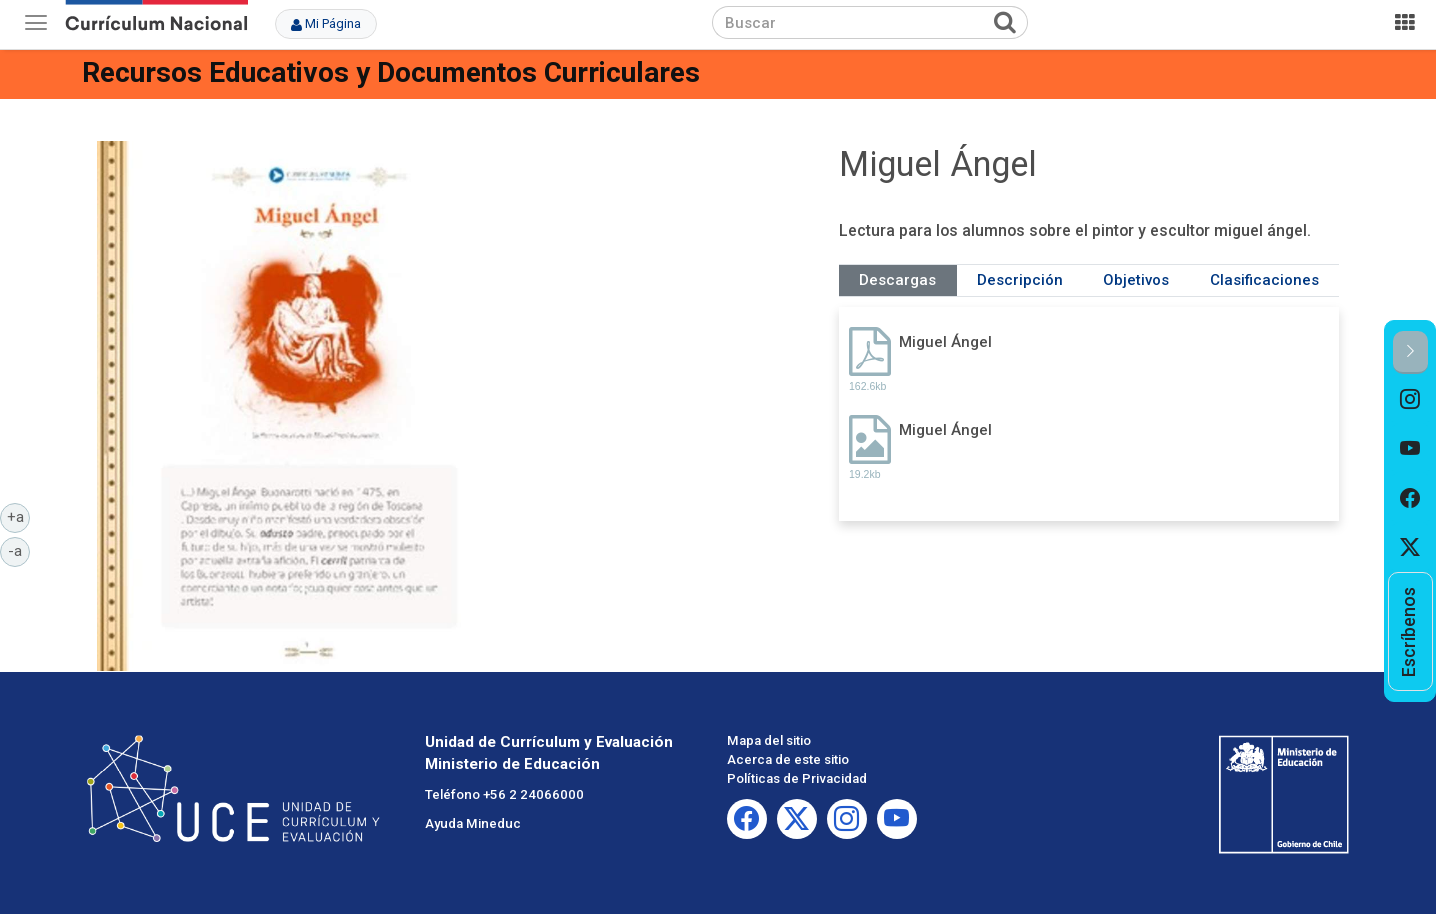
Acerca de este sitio (788, 759)
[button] (1410, 352)
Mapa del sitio (769, 740)
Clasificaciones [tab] (1264, 280)
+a (19, 516)
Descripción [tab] (1020, 280)
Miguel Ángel (945, 342)
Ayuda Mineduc (473, 823)
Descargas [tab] (897, 280)
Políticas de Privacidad (797, 778)
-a (19, 550)
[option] (1410, 399)
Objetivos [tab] (1136, 280)
